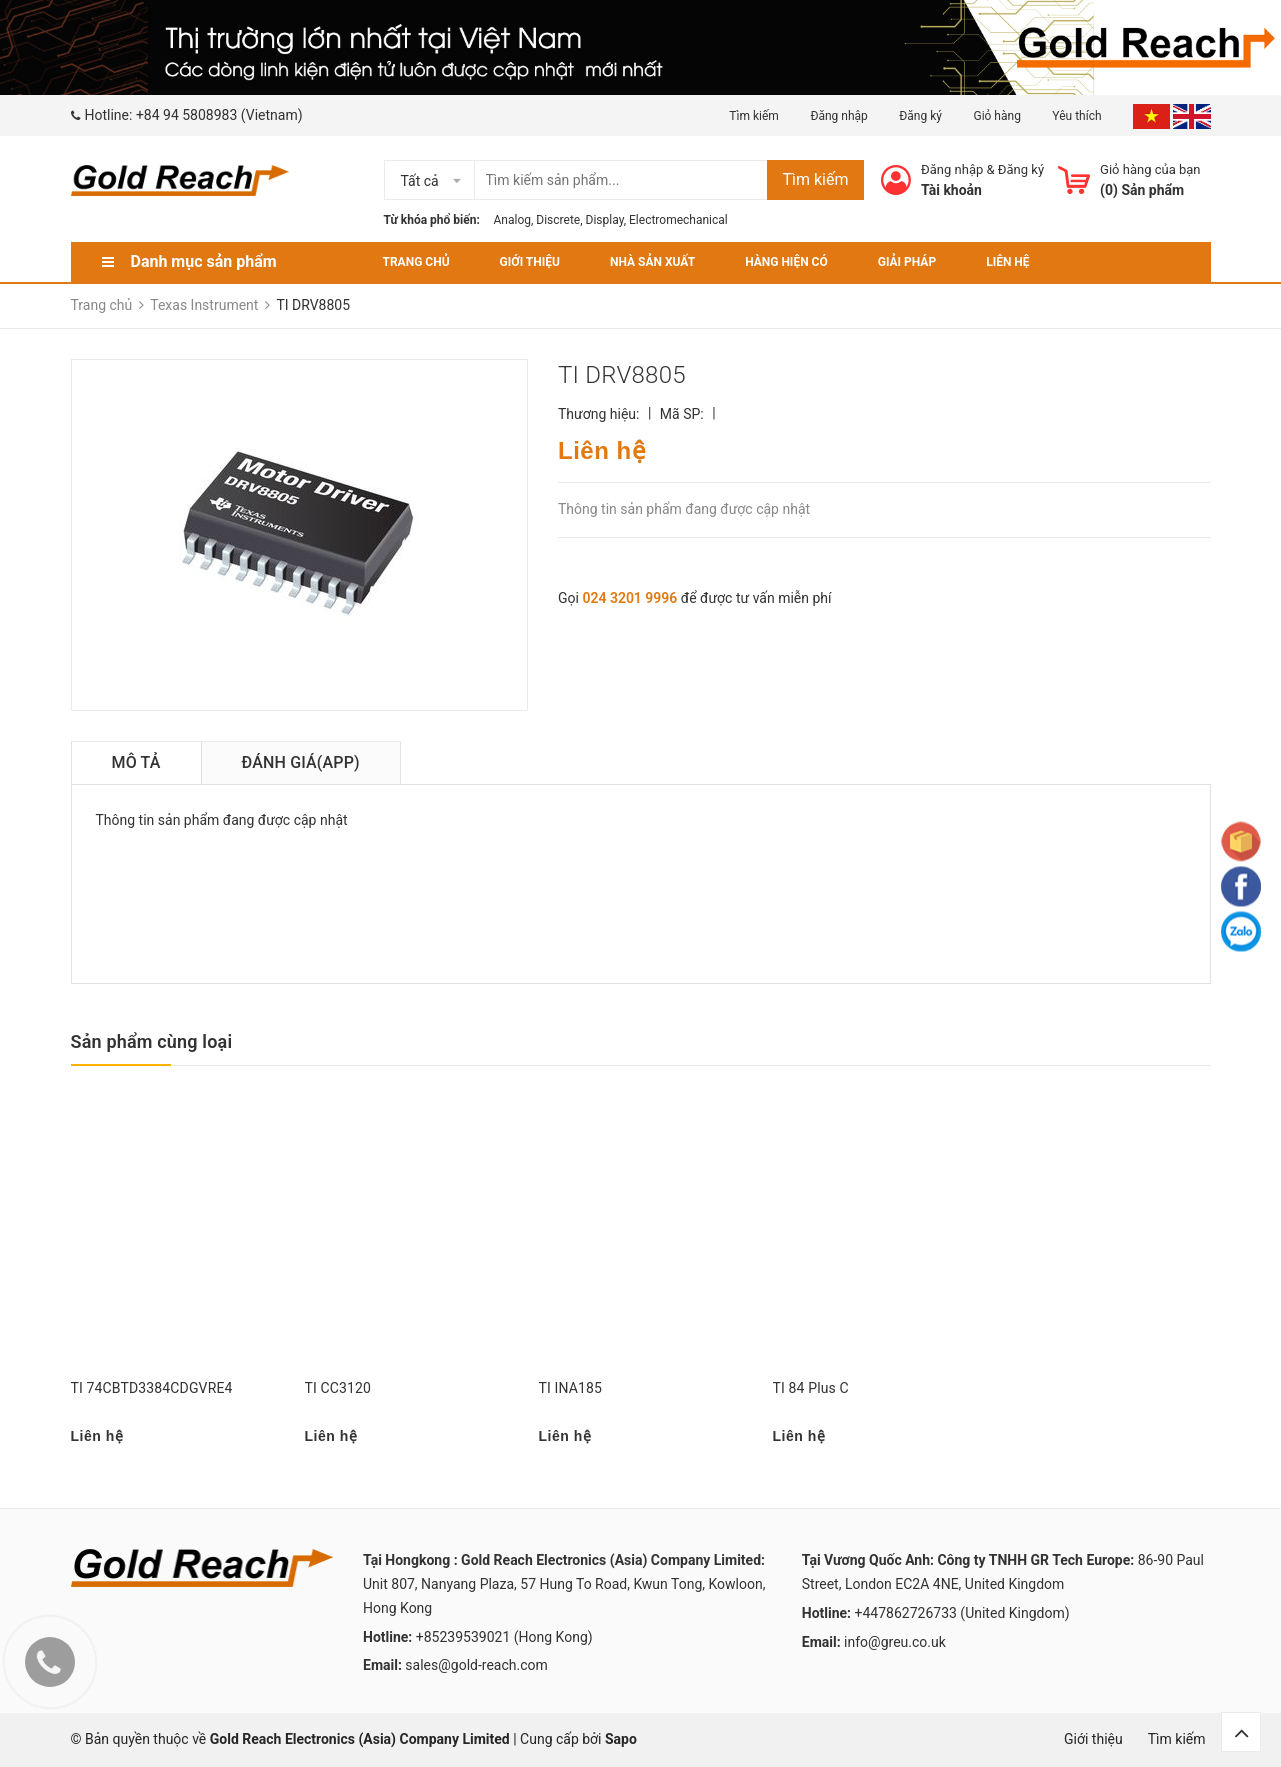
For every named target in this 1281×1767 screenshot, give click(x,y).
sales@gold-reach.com (476, 1665)
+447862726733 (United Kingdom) (962, 1613)
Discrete (558, 220)
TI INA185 (571, 1388)
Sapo (621, 1739)
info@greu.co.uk (895, 1642)
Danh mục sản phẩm (204, 261)
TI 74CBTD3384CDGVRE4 (152, 1388)
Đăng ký (920, 116)
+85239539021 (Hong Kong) (504, 1637)
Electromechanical (678, 220)
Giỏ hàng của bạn (1150, 169)
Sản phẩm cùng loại (152, 1041)
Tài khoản (951, 190)
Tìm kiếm (754, 116)
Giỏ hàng (996, 116)
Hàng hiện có (786, 262)
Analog (512, 220)
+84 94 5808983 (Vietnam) (219, 115)
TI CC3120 (338, 1388)
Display (605, 220)
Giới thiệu (530, 262)
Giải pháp (907, 262)
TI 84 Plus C (811, 1388)
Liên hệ (1007, 262)
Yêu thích (1078, 116)
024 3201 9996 (629, 598)
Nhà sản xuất (652, 262)
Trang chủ (416, 262)
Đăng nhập (838, 116)
